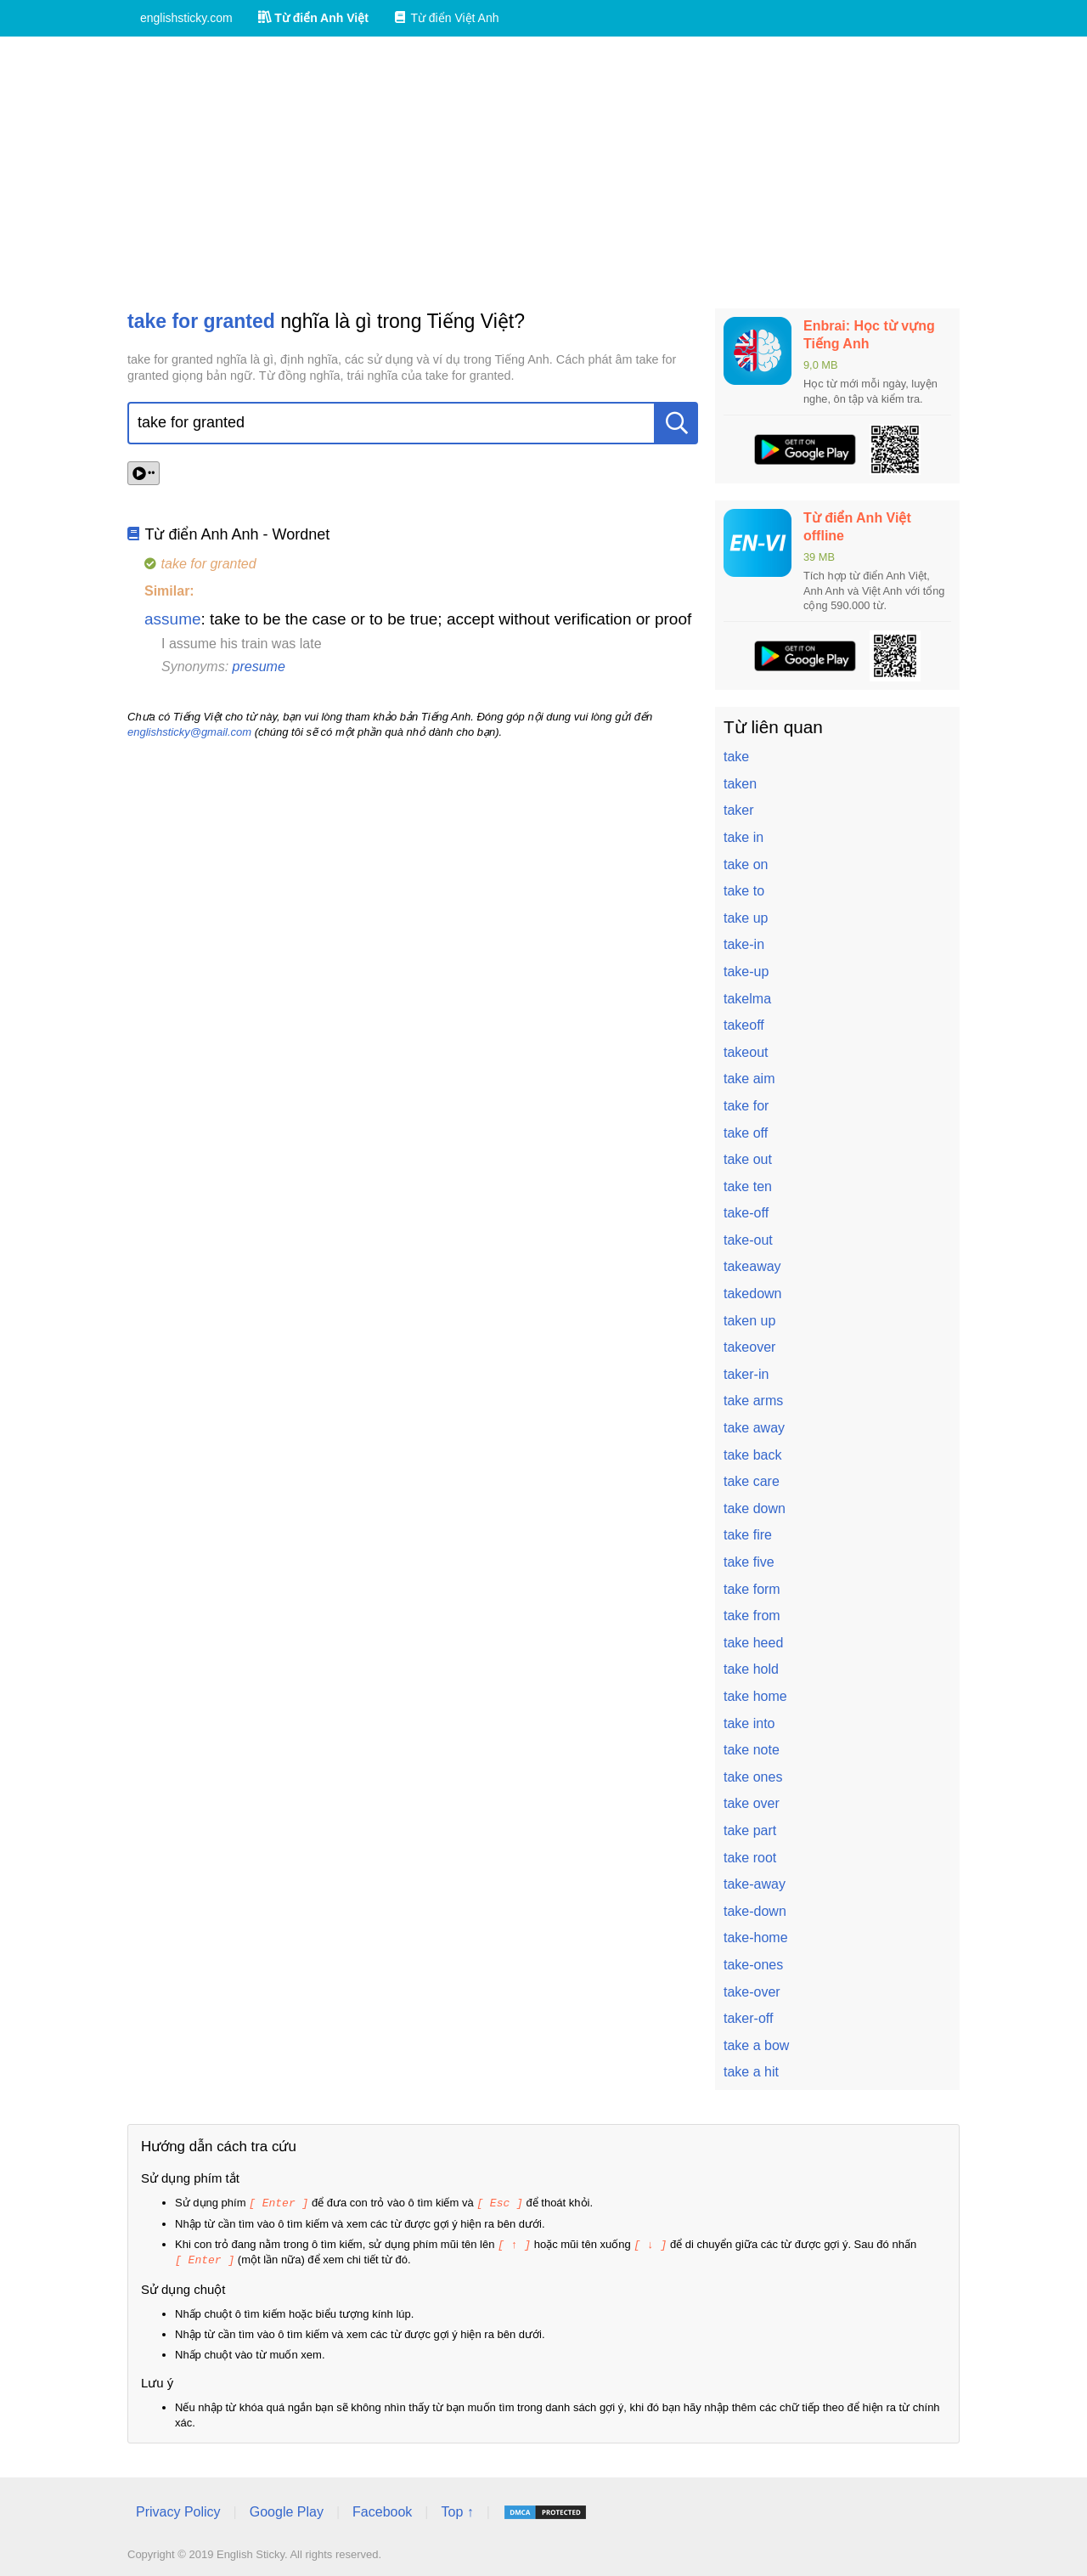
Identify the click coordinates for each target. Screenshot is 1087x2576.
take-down (755, 1911)
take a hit (751, 2072)
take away (754, 1428)
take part (750, 1830)
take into (749, 1723)
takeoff (744, 1025)
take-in (744, 944)
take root (750, 1857)
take (736, 756)
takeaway (752, 1266)
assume (172, 619)
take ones (753, 1777)
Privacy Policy (178, 2509)
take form (752, 1589)
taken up (749, 1320)
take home (755, 1696)
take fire (748, 1535)
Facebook (382, 2509)
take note (752, 1750)
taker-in (746, 1374)
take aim (749, 1078)
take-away (755, 1884)
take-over (752, 1992)
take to (744, 891)
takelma (747, 998)
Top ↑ (457, 2509)
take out (748, 1159)
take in (743, 837)
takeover (749, 1347)
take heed (753, 1642)
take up (746, 918)
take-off (746, 1213)
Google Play (287, 2509)
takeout (746, 1052)
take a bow (756, 2045)
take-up (746, 971)
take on (746, 864)
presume (259, 666)
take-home (756, 1937)
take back (752, 1455)
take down (755, 1508)
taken (740, 784)
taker (739, 810)
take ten (748, 1186)
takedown (753, 1293)
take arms (753, 1400)
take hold (751, 1669)
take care (752, 1481)
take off (746, 1133)
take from (752, 1615)
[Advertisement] (543, 172)
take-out (748, 1240)
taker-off (748, 2018)
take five (749, 1562)
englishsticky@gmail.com (189, 732)
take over (752, 1803)
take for (746, 1106)
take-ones (753, 1964)
